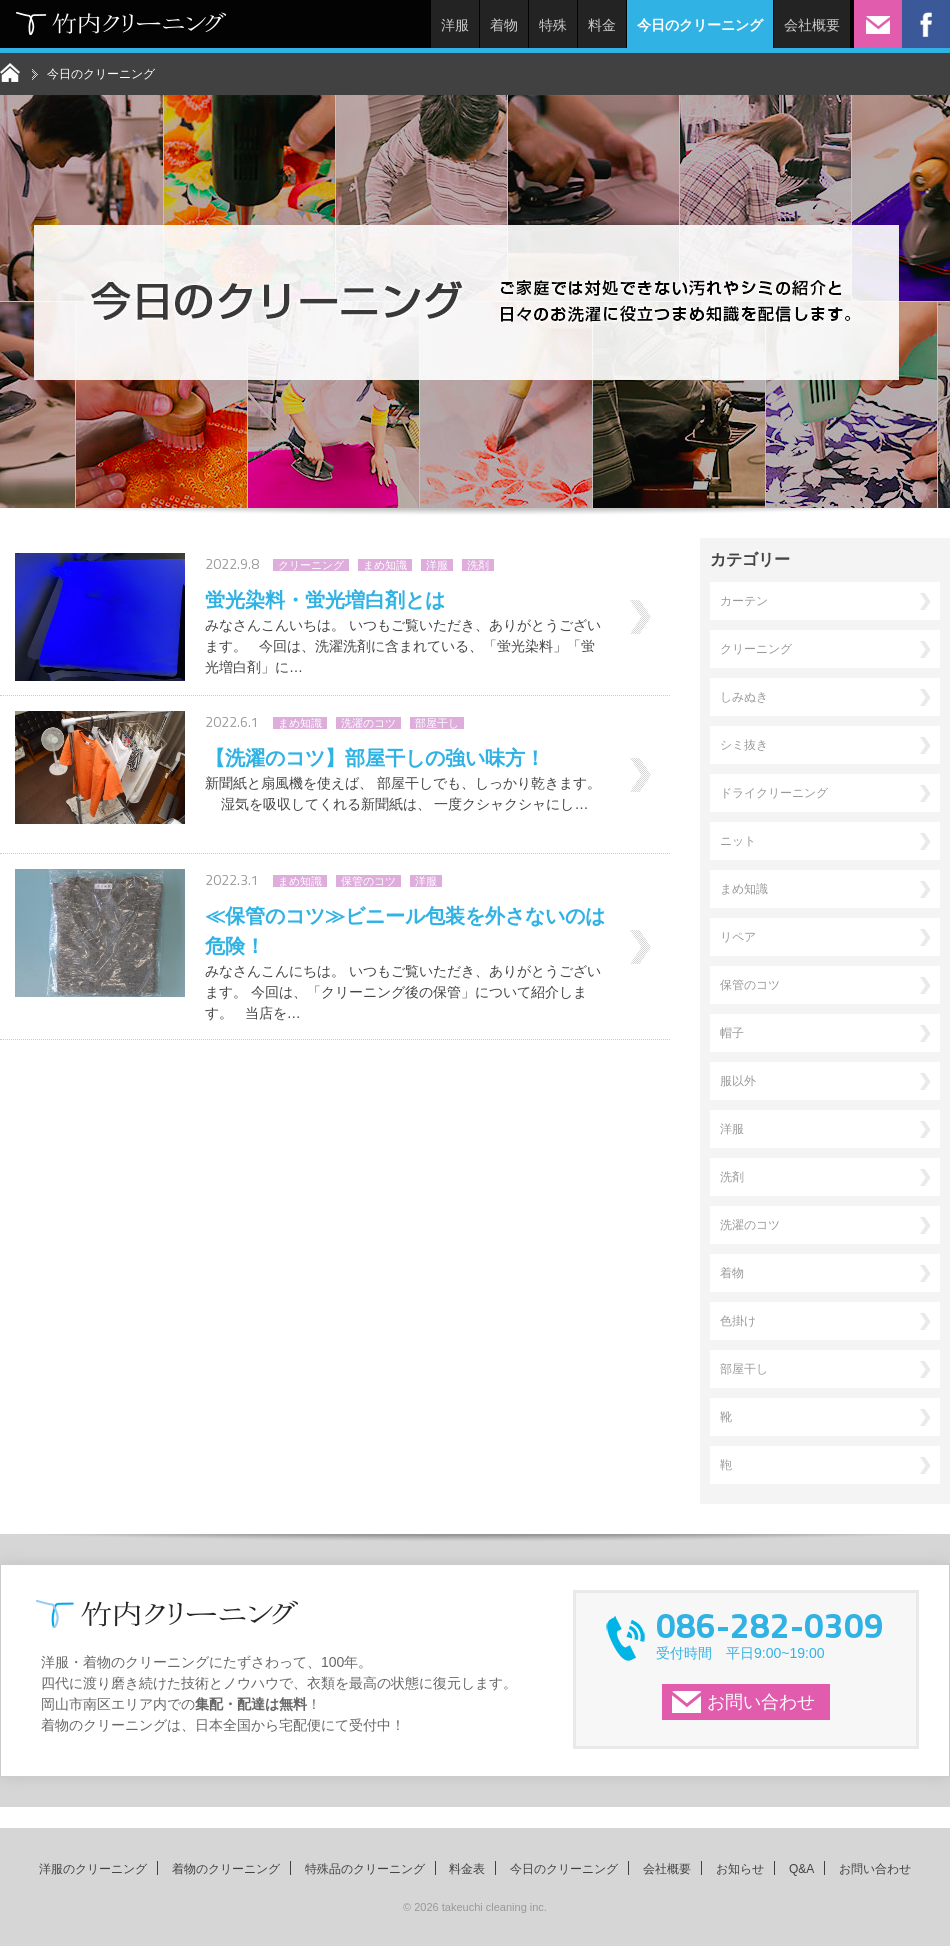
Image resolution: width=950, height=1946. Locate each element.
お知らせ (740, 1869)
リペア (738, 937)
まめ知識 (385, 565)
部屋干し (437, 723)
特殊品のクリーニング (365, 1869)
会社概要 (812, 25)
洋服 (455, 25)
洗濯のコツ (368, 723)
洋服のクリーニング (93, 1869)
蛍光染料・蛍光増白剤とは (325, 600)
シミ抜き (744, 745)
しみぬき (744, 697)
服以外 (738, 1081)
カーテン (744, 601)
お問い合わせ (761, 1702)
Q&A (801, 1869)
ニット (738, 841)
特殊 (553, 25)
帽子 (732, 1033)
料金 (602, 25)
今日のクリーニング (564, 1869)
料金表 (467, 1869)
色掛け (738, 1321)
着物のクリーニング (226, 1869)
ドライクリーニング (774, 793)
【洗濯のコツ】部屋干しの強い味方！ (375, 758)
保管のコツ (368, 881)
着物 (504, 25)
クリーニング (311, 565)
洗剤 (478, 565)
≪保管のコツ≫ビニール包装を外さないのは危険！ (405, 931)
